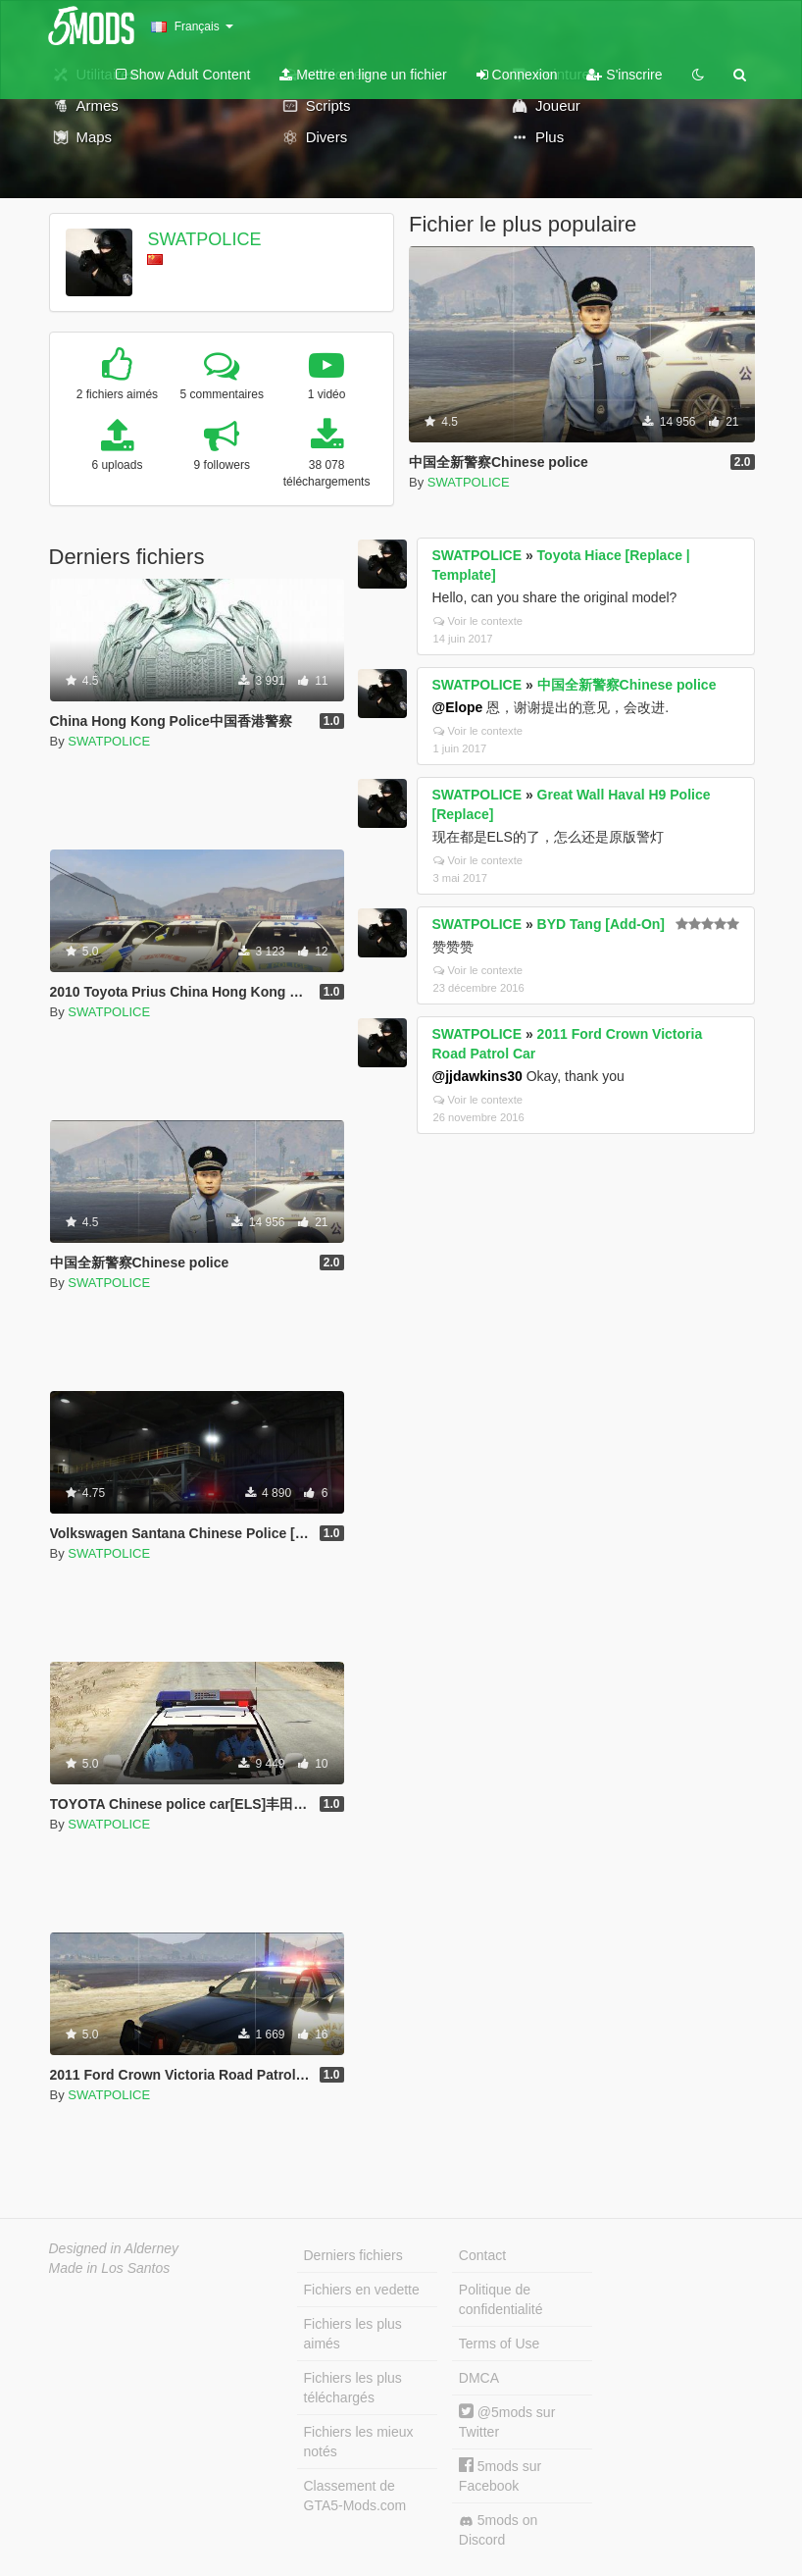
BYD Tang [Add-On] (601, 924)
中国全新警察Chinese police (627, 685)
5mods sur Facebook (500, 2475)
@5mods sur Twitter (507, 2421)
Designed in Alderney (114, 2248)
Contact (482, 2255)
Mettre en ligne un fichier (362, 74)
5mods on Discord (498, 2530)
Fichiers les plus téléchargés (353, 2387)
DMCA (479, 2378)
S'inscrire (624, 74)
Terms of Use (499, 2343)
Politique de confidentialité (501, 2299)
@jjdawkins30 (477, 1076)
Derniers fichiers (353, 2255)
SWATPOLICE (204, 239)
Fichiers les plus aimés (353, 2333)
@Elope (457, 707)
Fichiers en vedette (362, 2289)
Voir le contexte (478, 621)
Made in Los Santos (110, 2268)
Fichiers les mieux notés (359, 2441)
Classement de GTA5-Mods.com (355, 2495)
